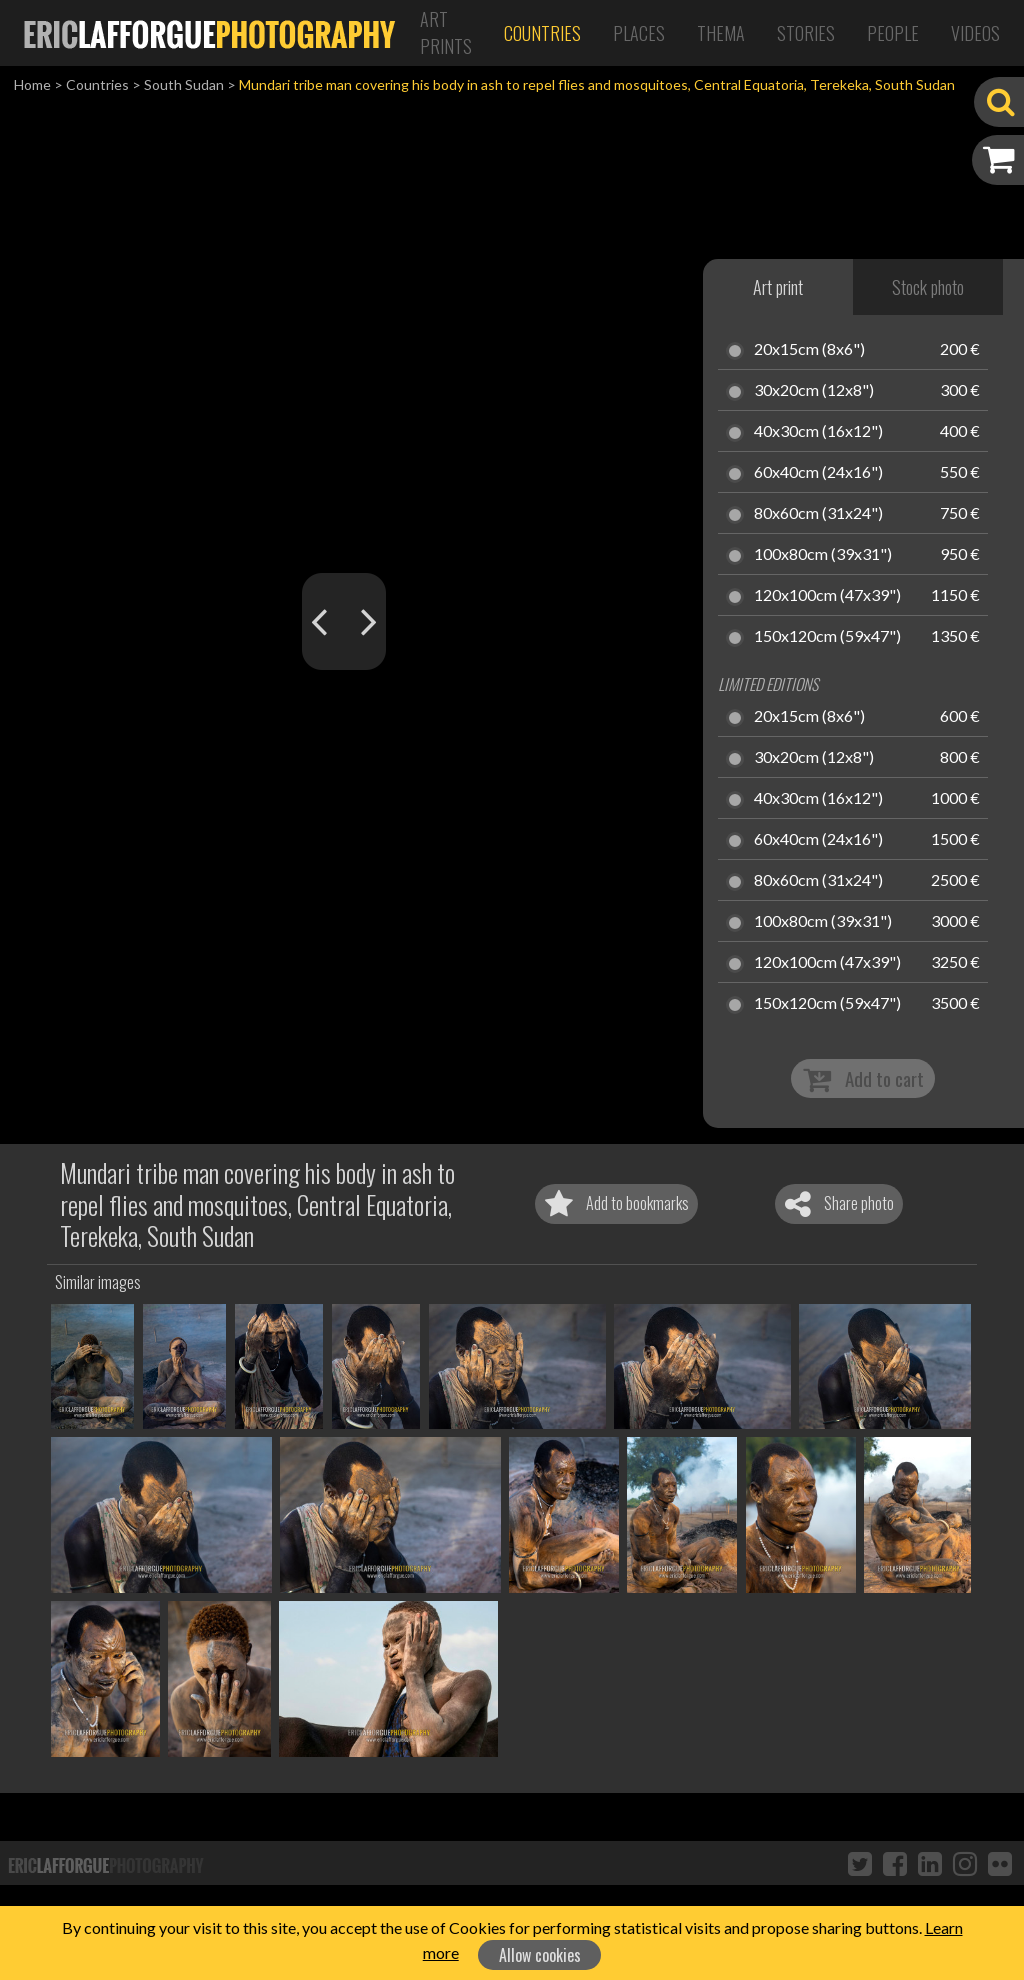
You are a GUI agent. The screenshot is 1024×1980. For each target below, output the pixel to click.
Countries (542, 33)
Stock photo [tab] (928, 287)
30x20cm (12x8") (814, 391)
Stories (806, 33)
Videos (975, 33)
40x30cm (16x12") (818, 432)
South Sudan (184, 84)
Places (639, 33)
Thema (721, 33)
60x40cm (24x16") (818, 473)
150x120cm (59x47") (827, 637)
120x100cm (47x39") (827, 596)
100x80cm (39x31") (823, 555)
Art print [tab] (778, 287)
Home (32, 84)
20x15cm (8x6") (809, 350)
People (893, 33)
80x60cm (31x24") (818, 514)
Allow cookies (540, 1955)
